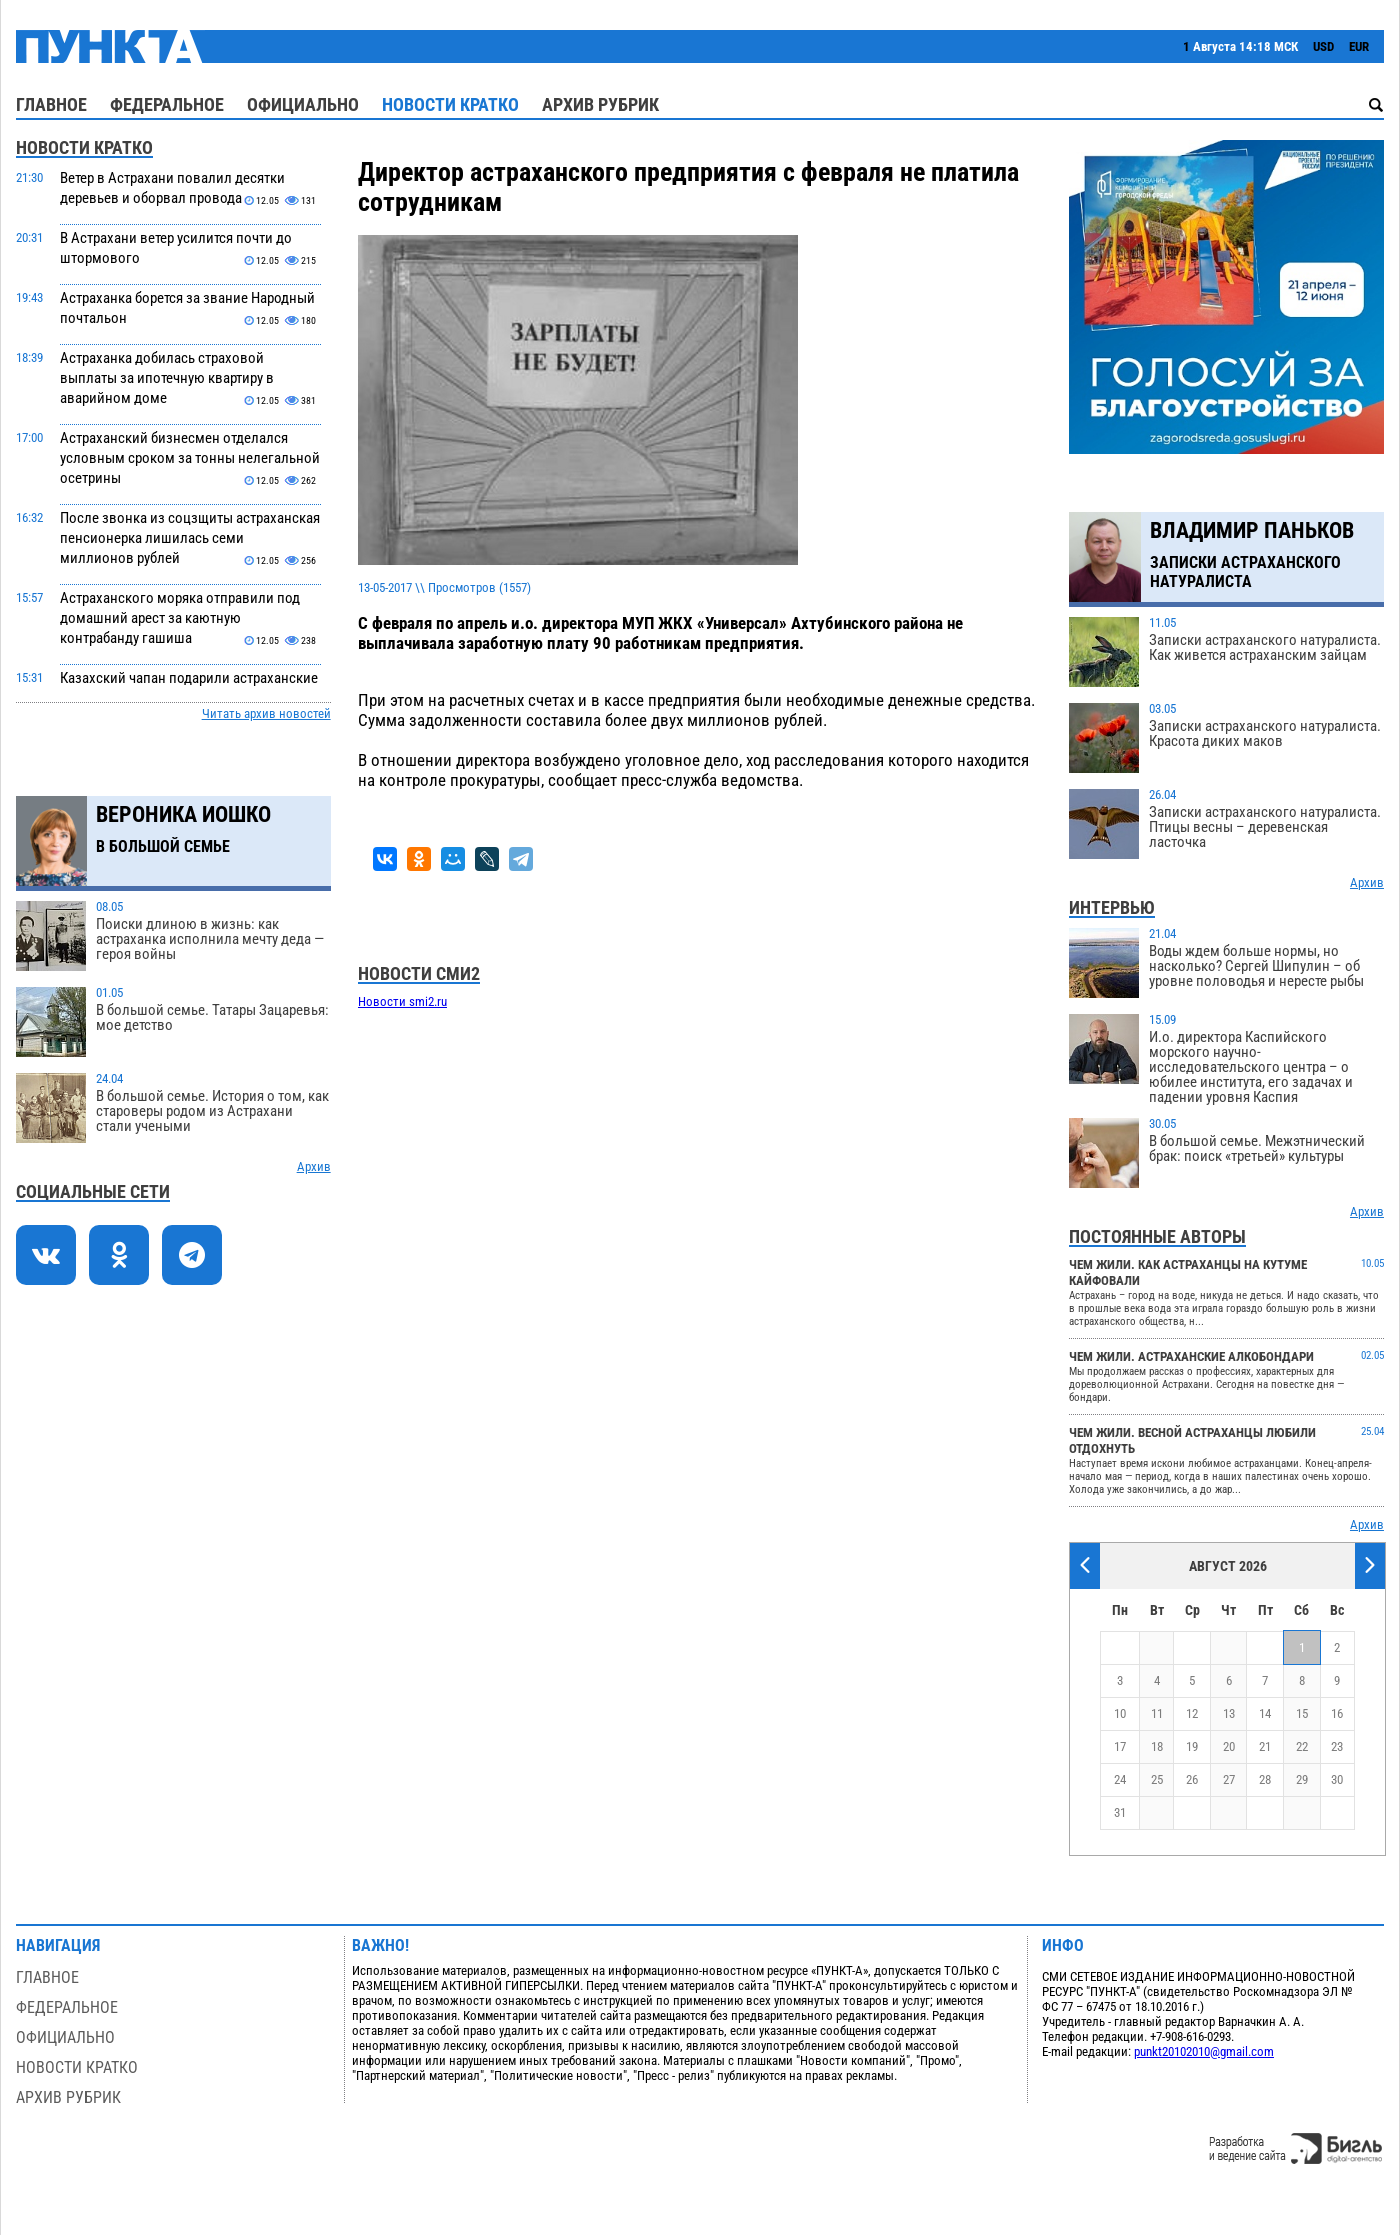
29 (1302, 1779)
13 (1229, 1713)
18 (1157, 1746)
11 (1157, 1713)
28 (1265, 1779)
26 (1192, 1779)
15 (1302, 1713)
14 (1265, 1713)
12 (1192, 1713)
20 (1229, 1746)
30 (1337, 1779)
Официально (303, 104)
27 (1229, 1779)
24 (1120, 1779)
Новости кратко (450, 104)
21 (1265, 1746)
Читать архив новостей (266, 713)
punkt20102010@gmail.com (1204, 2051)
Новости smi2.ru (402, 1001)
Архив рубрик (600, 104)
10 (1120, 1713)
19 (1192, 1746)
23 (1337, 1746)
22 (1302, 1746)
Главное (51, 104)
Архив (314, 1166)
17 (1120, 1746)
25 (1157, 1779)
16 (1337, 1713)
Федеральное (167, 104)
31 (1120, 1812)
